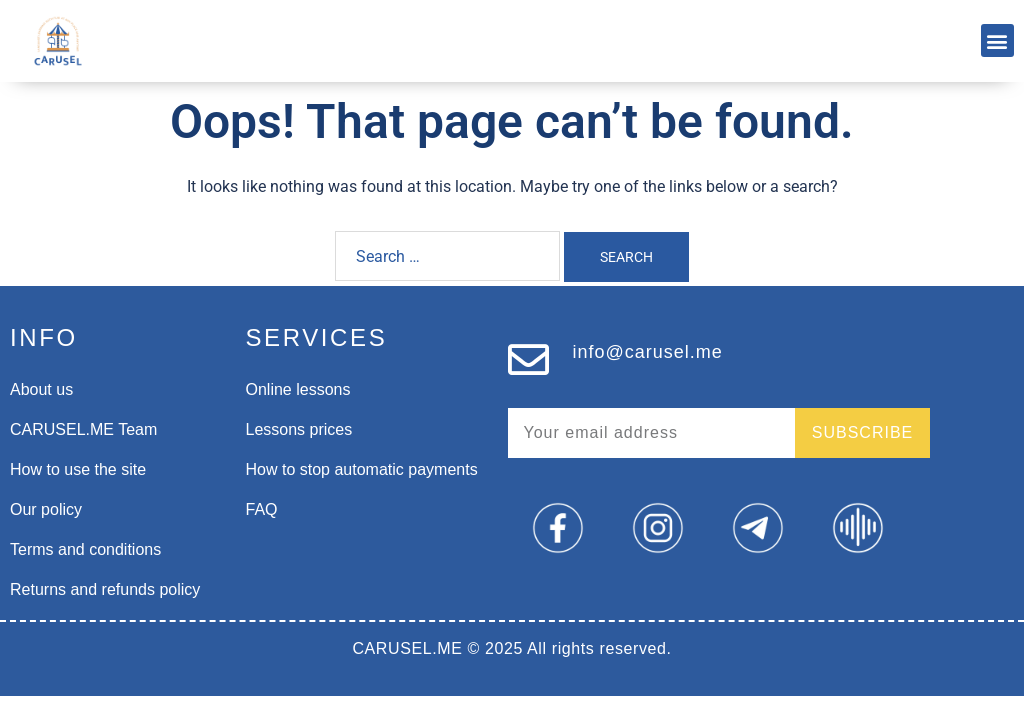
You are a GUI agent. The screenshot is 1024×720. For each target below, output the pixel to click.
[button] (997, 40)
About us (41, 389)
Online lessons (298, 389)
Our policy (46, 509)
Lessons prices (299, 429)
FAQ (262, 509)
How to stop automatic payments (362, 469)
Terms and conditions (85, 549)
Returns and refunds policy (105, 589)
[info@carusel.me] (528, 359)
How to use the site (78, 469)
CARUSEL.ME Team (83, 429)
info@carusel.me (648, 352)
